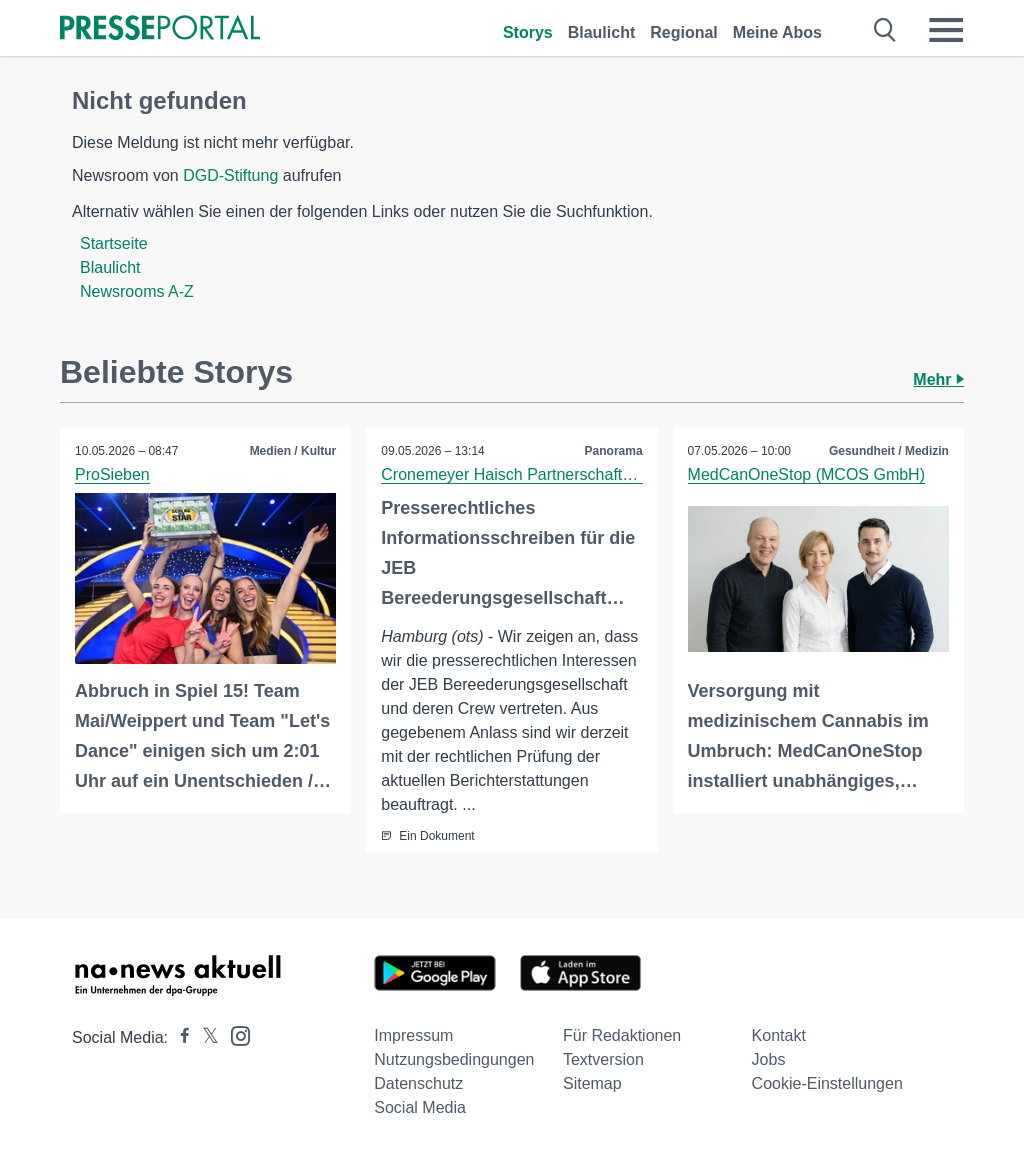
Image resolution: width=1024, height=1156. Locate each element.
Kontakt (779, 1035)
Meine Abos (777, 32)
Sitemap (592, 1083)
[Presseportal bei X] (204, 1037)
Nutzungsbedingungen (454, 1059)
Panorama (614, 451)
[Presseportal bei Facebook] (179, 1037)
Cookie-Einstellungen (827, 1083)
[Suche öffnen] (885, 30)
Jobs (769, 1059)
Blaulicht (602, 32)
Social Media (420, 1107)
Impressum (413, 1035)
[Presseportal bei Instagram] (234, 1034)
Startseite (114, 243)
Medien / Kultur (293, 451)
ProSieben (112, 474)
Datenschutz (418, 1083)
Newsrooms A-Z (137, 291)
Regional (684, 32)
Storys (528, 32)
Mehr (938, 379)
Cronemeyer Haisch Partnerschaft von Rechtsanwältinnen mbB (605, 474)
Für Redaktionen (622, 1035)
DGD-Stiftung (230, 175)
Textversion (603, 1059)
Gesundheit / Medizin (889, 451)
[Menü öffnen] (946, 30)
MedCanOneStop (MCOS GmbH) (806, 474)
